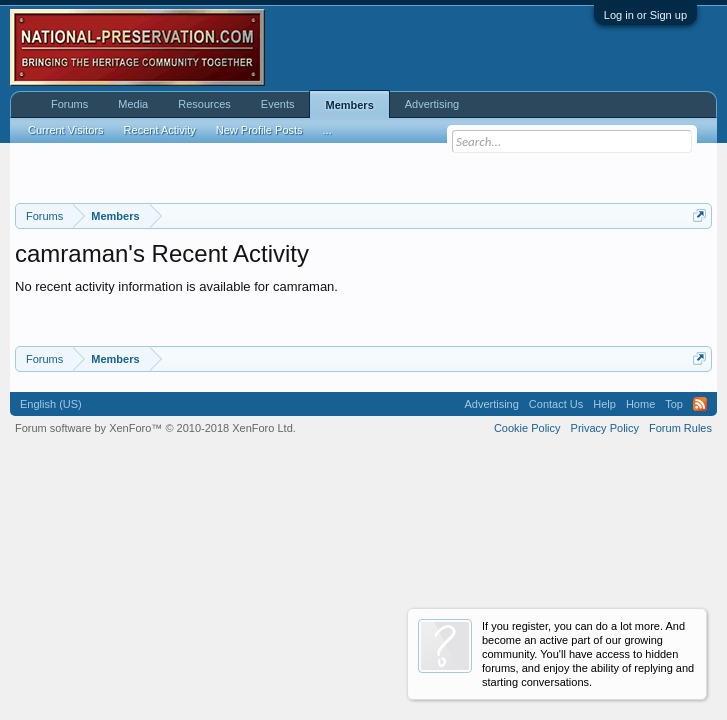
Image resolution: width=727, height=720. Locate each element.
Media (133, 104)
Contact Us (556, 404)
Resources (204, 104)
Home (640, 404)
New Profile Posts (259, 130)
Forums (69, 104)
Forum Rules (680, 428)
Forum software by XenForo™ (155, 428)
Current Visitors (66, 130)
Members (349, 105)
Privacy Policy (605, 428)
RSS (700, 404)
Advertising (432, 104)
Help (604, 404)
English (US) (51, 404)
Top (674, 404)
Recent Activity (160, 130)
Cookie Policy (527, 428)
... (327, 130)
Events (278, 104)
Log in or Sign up (645, 15)
